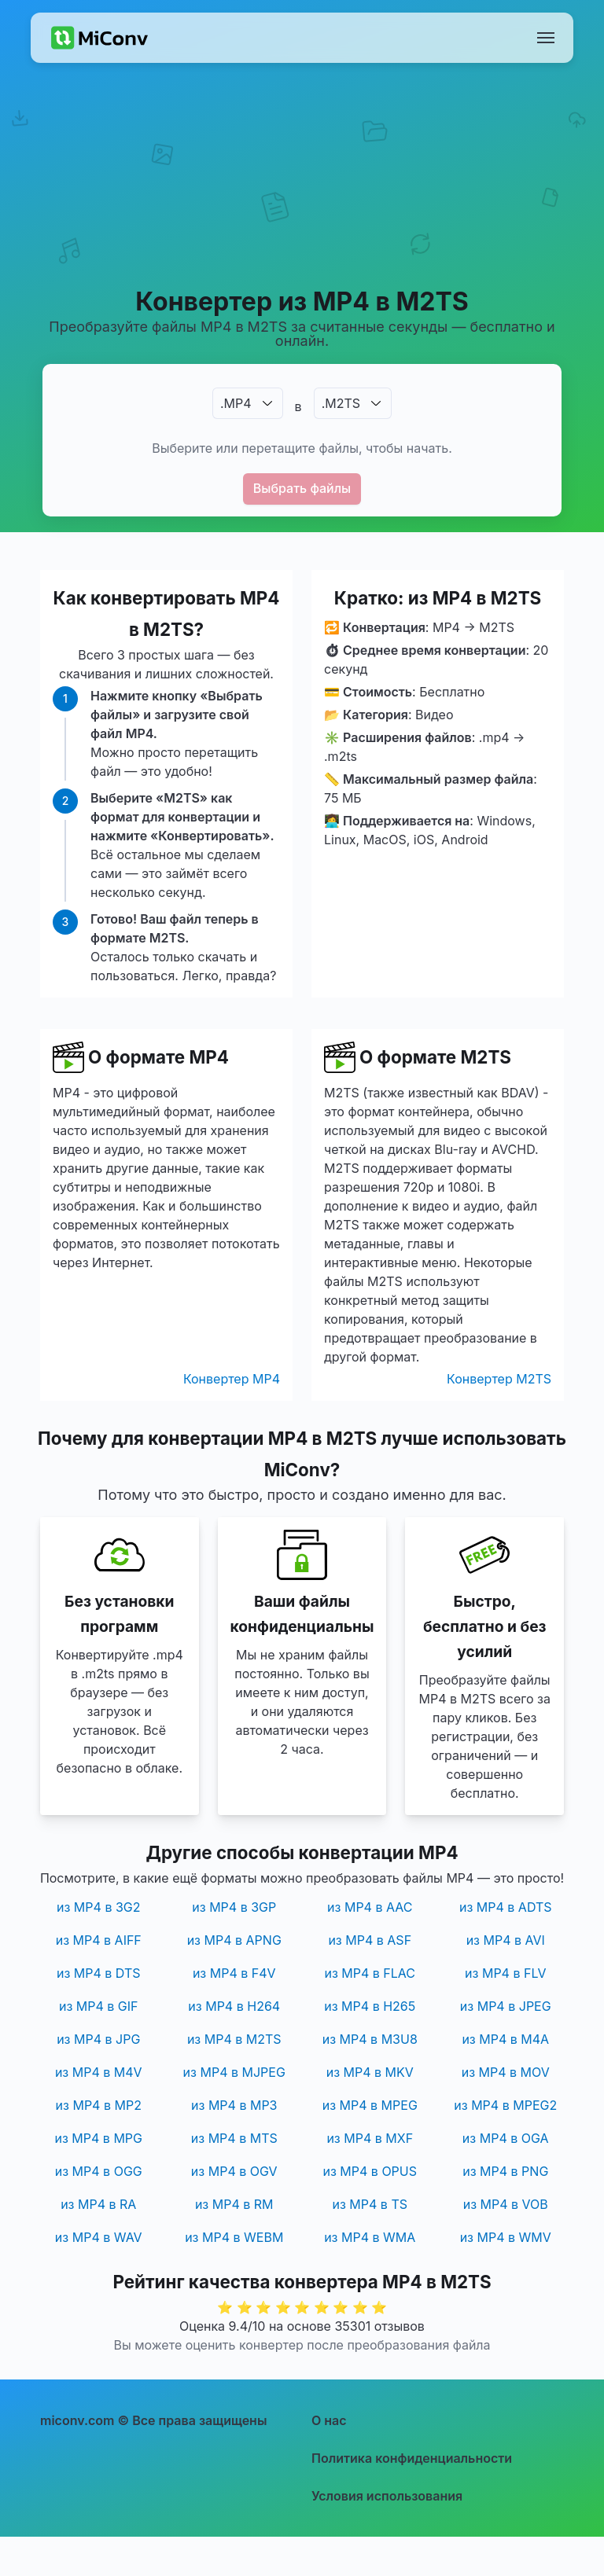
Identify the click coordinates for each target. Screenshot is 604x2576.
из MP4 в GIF (98, 2006)
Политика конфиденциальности (411, 2458)
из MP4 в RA (98, 2204)
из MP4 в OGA (505, 2138)
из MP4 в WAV (98, 2237)
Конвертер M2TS (499, 1379)
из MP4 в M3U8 (370, 2039)
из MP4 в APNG (234, 1940)
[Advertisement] (302, 193)
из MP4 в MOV (506, 2072)
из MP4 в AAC (369, 1907)
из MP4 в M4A (505, 2039)
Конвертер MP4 (231, 1379)
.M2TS (341, 403)
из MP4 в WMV (505, 2237)
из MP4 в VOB (505, 2204)
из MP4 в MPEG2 (505, 2105)
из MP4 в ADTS (505, 1907)
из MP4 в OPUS (369, 2171)
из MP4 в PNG (505, 2171)
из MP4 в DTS (99, 1973)
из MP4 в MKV (370, 2072)
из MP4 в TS (369, 2204)
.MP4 (236, 403)
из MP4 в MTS (234, 2138)
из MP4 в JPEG (505, 2006)
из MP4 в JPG (98, 2039)
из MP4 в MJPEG (234, 2072)
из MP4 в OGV (234, 2171)
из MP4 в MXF (369, 2138)
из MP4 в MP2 (99, 2105)
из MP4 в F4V (234, 1973)
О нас (329, 2420)
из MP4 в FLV (505, 1973)
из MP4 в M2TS (234, 2039)
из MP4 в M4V (98, 2072)
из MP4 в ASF (369, 1940)
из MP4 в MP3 (234, 2105)
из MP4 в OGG (98, 2171)
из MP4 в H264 (234, 2006)
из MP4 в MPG (98, 2138)
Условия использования (386, 2496)
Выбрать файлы (302, 488)
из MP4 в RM (234, 2204)
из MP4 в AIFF (99, 1940)
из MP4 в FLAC (369, 1973)
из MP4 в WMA (369, 2237)
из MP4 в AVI (505, 1940)
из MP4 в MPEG (370, 2105)
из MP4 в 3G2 (99, 1907)
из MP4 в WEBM (234, 2237)
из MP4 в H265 (369, 2006)
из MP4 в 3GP (234, 1907)
